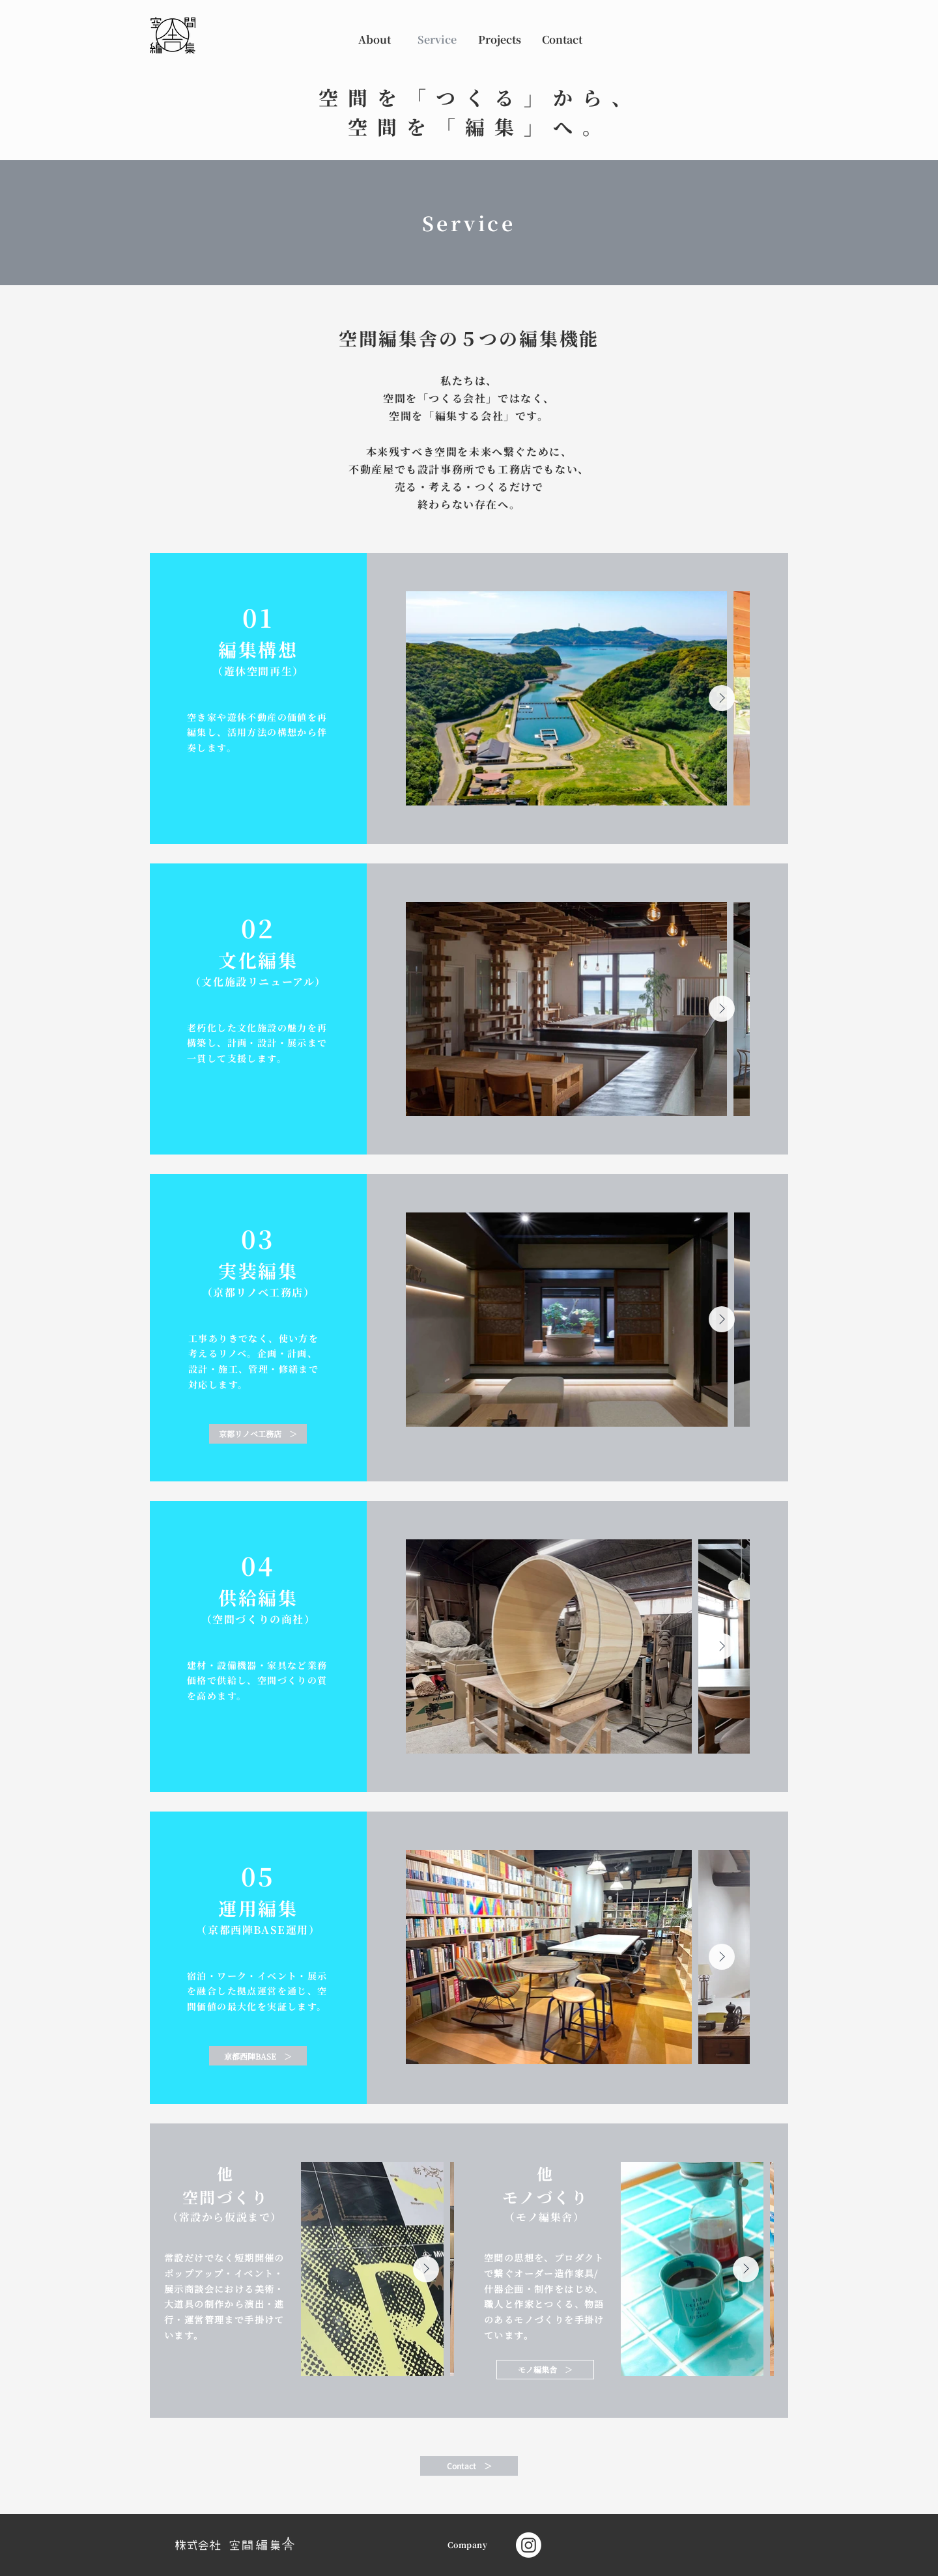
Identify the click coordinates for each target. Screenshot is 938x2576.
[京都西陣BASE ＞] (258, 2055)
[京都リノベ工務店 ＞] (258, 1434)
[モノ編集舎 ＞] (545, 2369)
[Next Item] (722, 698)
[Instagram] (528, 2545)
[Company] (469, 2545)
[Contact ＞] (469, 2466)
